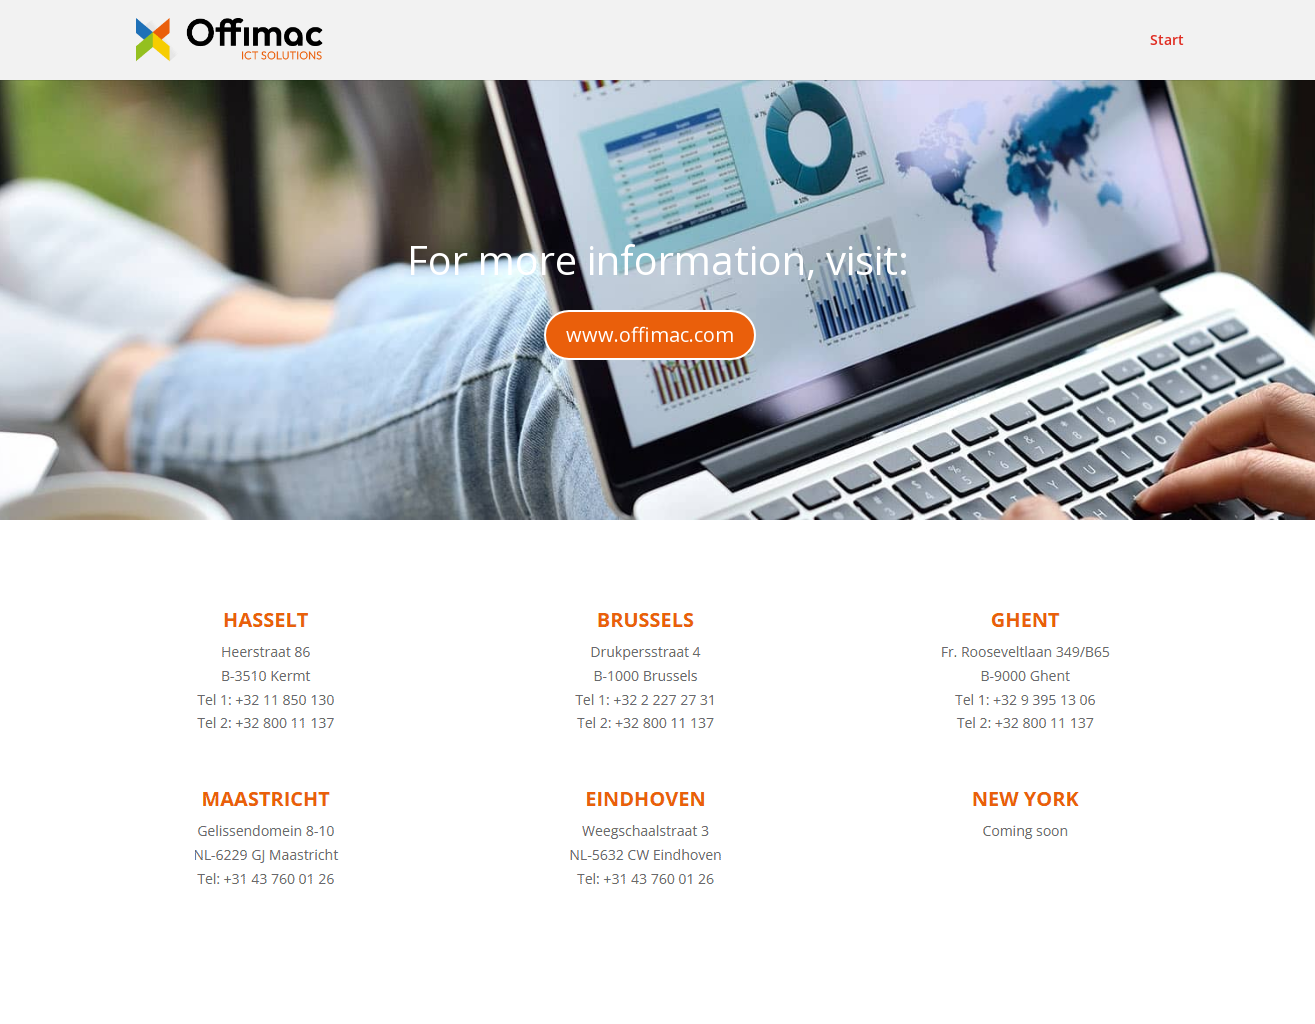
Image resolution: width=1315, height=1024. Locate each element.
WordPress (541, 996)
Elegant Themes (303, 996)
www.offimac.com (650, 334)
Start (1167, 41)
